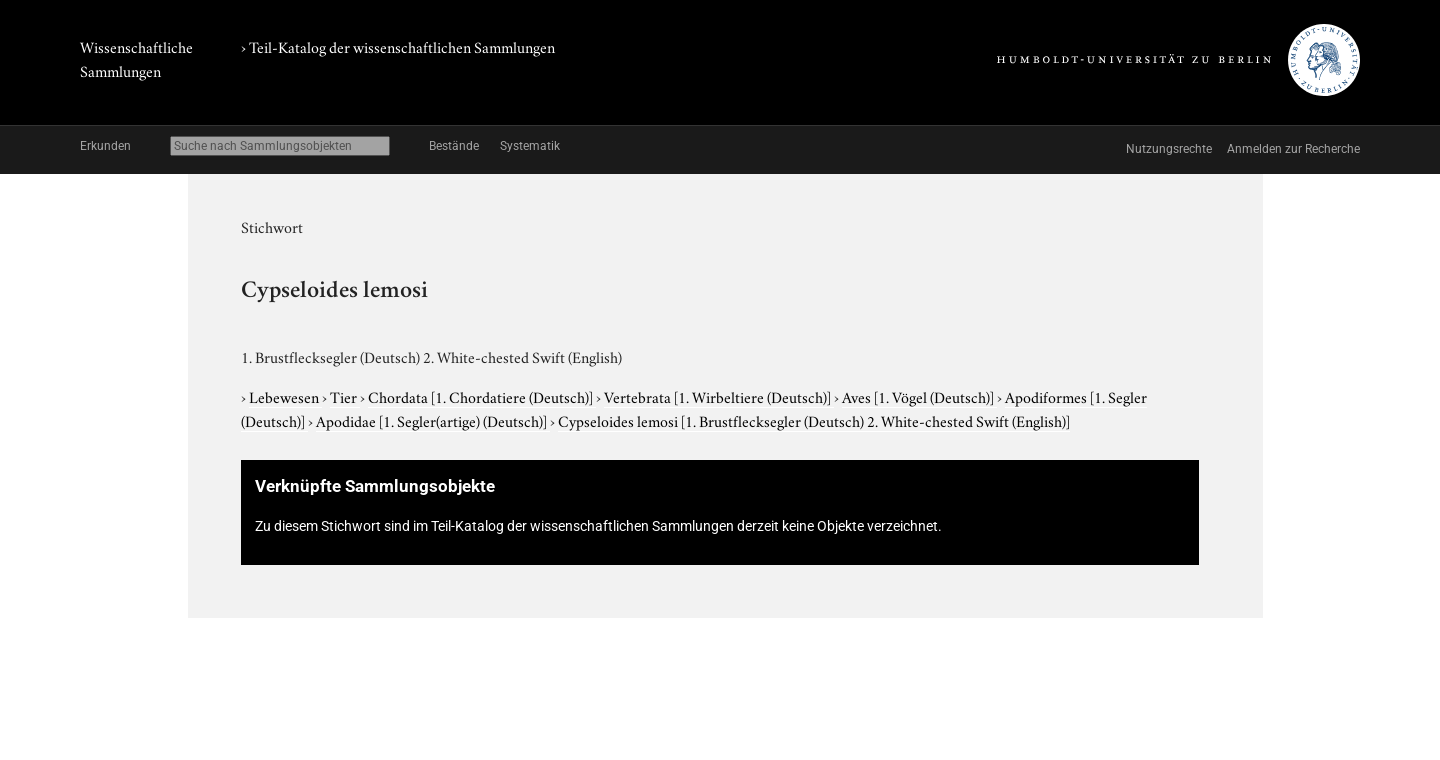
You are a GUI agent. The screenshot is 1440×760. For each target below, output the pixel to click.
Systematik (530, 146)
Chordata (482, 396)
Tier (345, 396)
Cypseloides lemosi (814, 420)
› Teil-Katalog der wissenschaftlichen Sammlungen (398, 46)
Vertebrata (719, 396)
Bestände (454, 146)
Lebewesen (285, 396)
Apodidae (433, 420)
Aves (919, 396)
